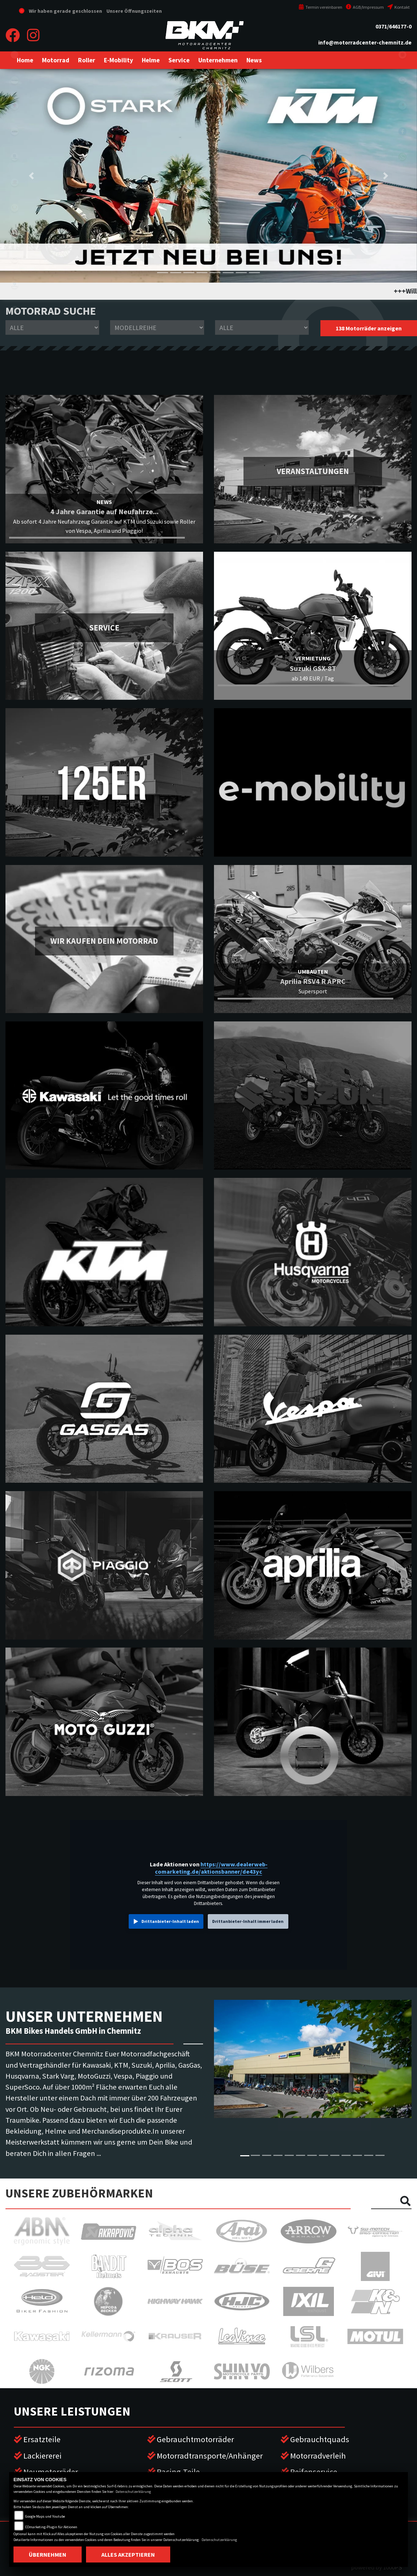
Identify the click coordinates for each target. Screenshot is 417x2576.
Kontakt (398, 7)
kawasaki (15, 80)
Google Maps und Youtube (45, 2516)
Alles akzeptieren (128, 2554)
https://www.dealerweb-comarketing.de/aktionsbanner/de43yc (211, 1868)
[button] (55, 60)
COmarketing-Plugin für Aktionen (51, 2527)
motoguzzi (15, 259)
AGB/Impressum (365, 7)
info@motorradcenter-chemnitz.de (365, 42)
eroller (15, 55)
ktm (15, 131)
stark (15, 208)
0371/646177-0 (393, 26)
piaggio (15, 284)
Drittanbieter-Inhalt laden (170, 1921)
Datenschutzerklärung (133, 2491)
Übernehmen (47, 2554)
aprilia (15, 233)
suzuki (15, 106)
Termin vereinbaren (320, 7)
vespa (15, 310)
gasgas (15, 182)
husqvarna (15, 157)
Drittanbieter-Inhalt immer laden (248, 1921)
